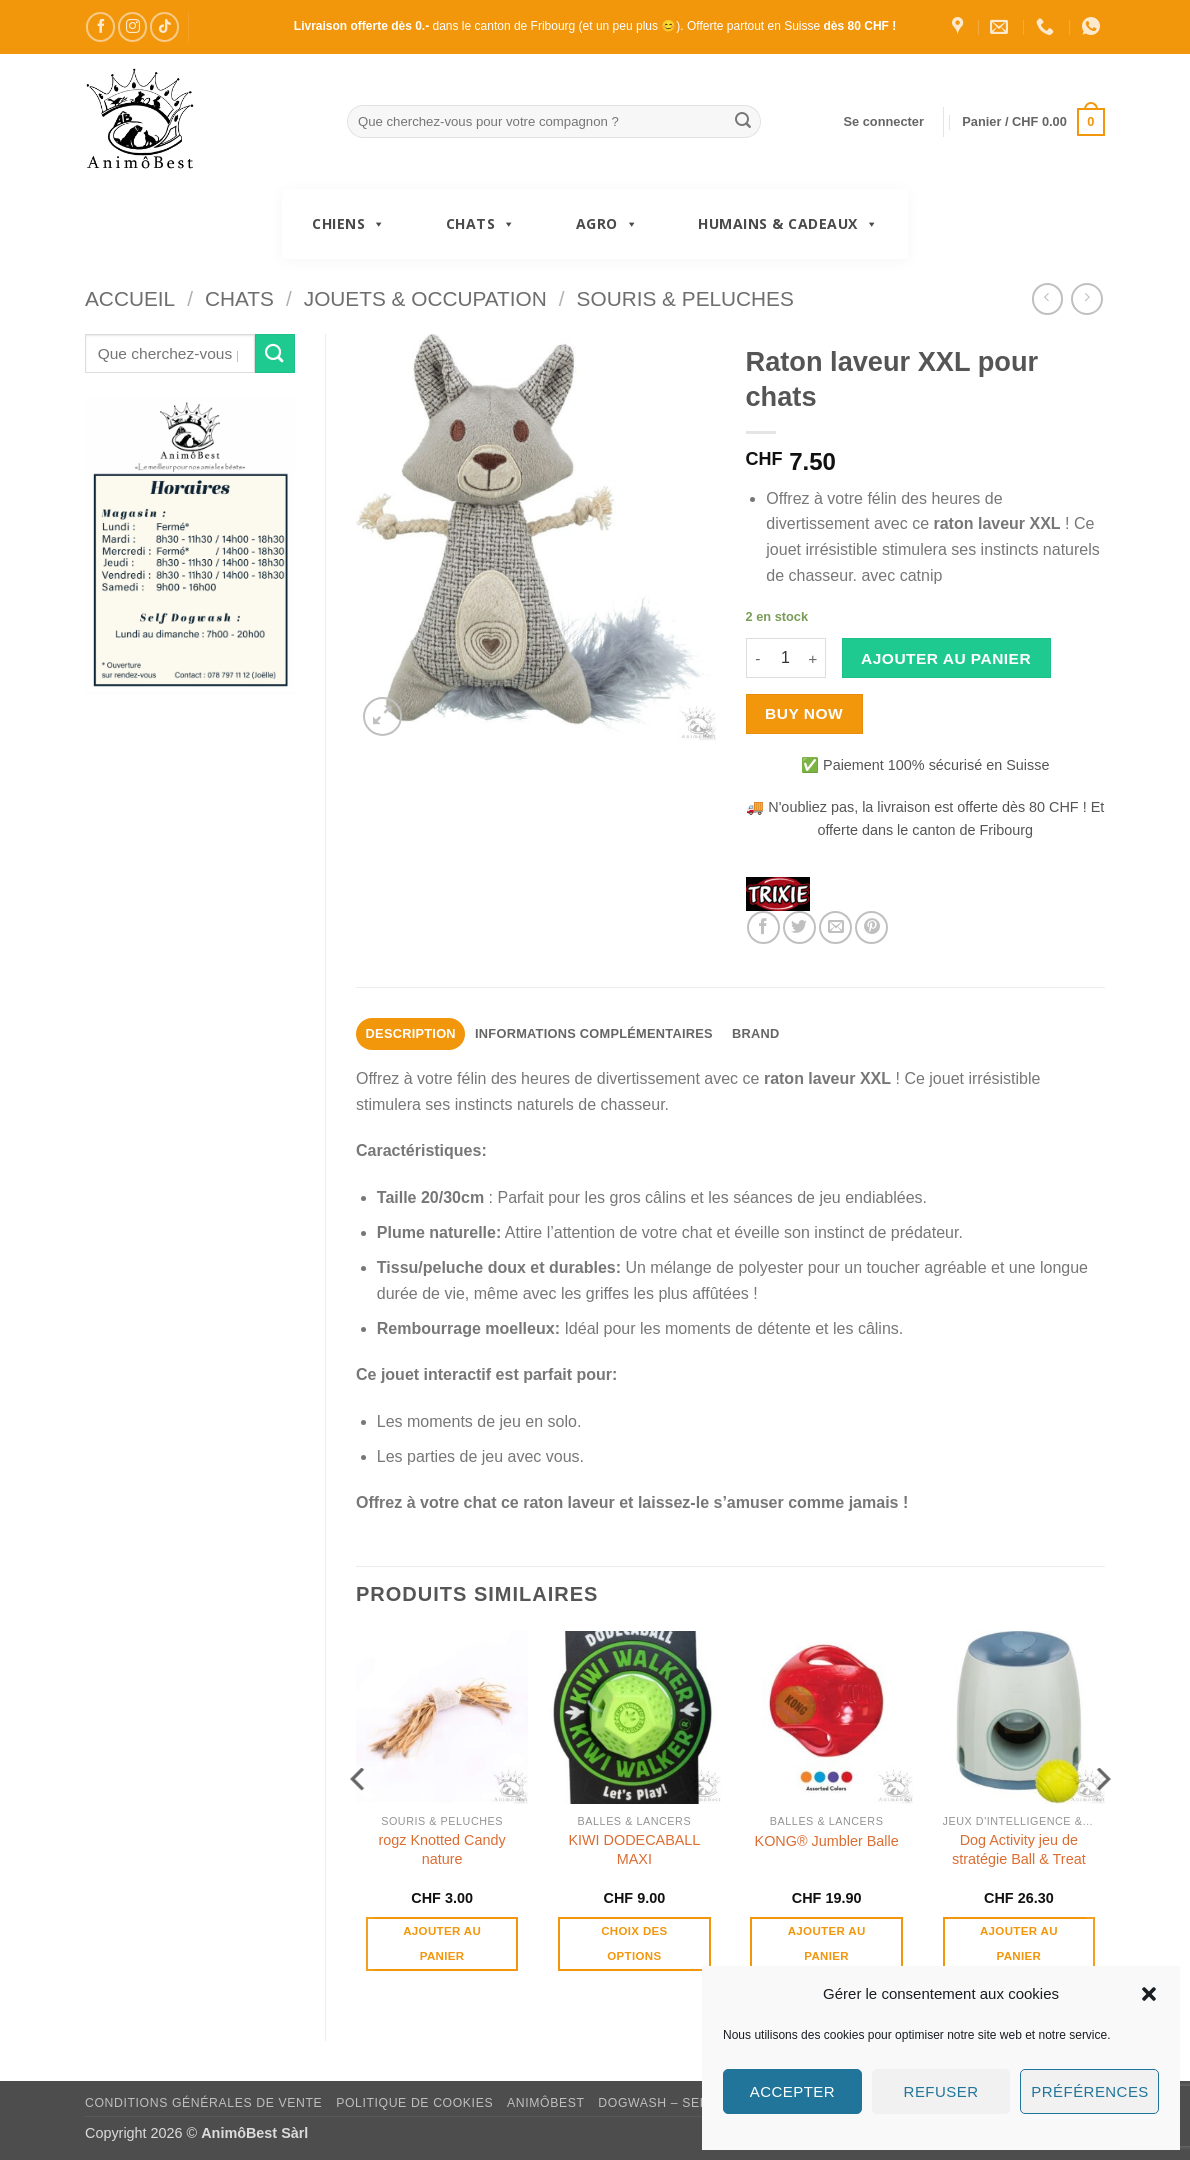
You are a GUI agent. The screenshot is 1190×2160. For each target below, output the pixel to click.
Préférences (1089, 2091)
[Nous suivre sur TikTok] (164, 26)
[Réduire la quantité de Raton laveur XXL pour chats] (758, 658)
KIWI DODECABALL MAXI (634, 1849)
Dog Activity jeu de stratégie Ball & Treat (1019, 1849)
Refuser (941, 2091)
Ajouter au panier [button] (442, 1943)
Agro (607, 224)
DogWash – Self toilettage (699, 2103)
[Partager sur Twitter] (799, 927)
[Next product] (1047, 298)
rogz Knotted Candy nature (442, 1849)
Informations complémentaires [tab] (594, 1033)
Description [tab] (411, 1033)
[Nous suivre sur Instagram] (132, 26)
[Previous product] (1086, 298)
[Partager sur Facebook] (763, 927)
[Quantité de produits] (786, 658)
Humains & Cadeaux (788, 224)
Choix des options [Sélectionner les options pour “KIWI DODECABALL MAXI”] (634, 1943)
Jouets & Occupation (425, 298)
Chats (481, 224)
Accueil (130, 298)
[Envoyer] (743, 122)
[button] (1149, 1994)
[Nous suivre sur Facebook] (100, 26)
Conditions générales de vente (203, 2103)
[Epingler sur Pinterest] (871, 927)
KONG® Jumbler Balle (827, 1841)
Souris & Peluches (685, 298)
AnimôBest (546, 2103)
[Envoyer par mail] (835, 927)
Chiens (349, 224)
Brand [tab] (756, 1033)
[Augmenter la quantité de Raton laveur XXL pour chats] (814, 658)
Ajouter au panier (946, 658)
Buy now (804, 713)
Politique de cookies (414, 2103)
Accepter (792, 2091)
